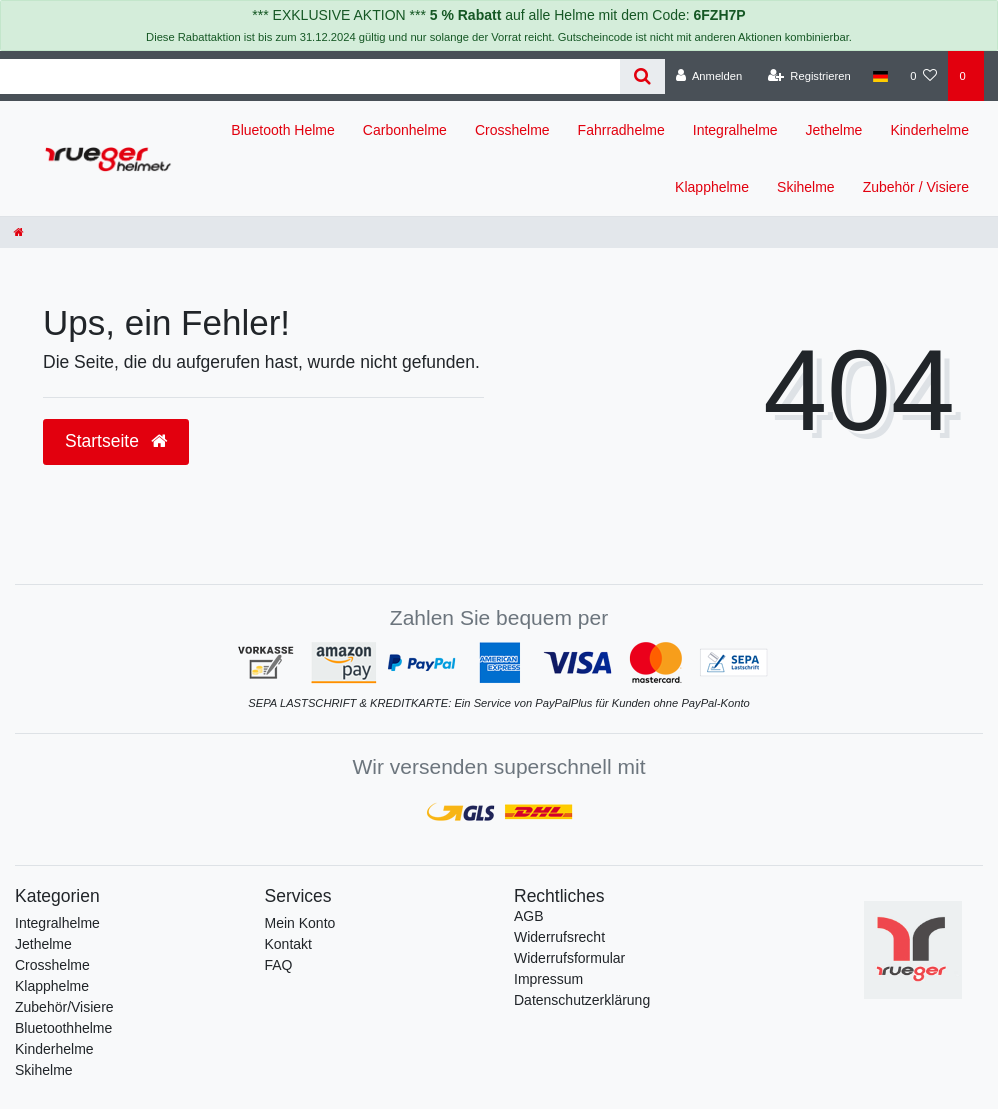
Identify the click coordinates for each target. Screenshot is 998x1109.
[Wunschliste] (923, 76)
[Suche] (642, 76)
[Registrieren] (809, 76)
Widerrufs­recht (559, 937)
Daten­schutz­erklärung (582, 1000)
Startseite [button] (116, 441)
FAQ (279, 965)
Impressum (548, 979)
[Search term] (310, 76)
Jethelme (834, 130)
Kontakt (288, 944)
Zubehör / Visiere (916, 187)
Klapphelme (712, 187)
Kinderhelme (929, 130)
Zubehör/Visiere (64, 1007)
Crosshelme (512, 130)
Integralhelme (735, 130)
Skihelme (806, 187)
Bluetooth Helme (283, 130)
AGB (529, 916)
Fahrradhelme (621, 130)
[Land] (880, 76)
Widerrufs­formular (569, 958)
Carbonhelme (405, 130)
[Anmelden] (709, 76)
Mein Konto (300, 923)
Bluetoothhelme (63, 1028)
